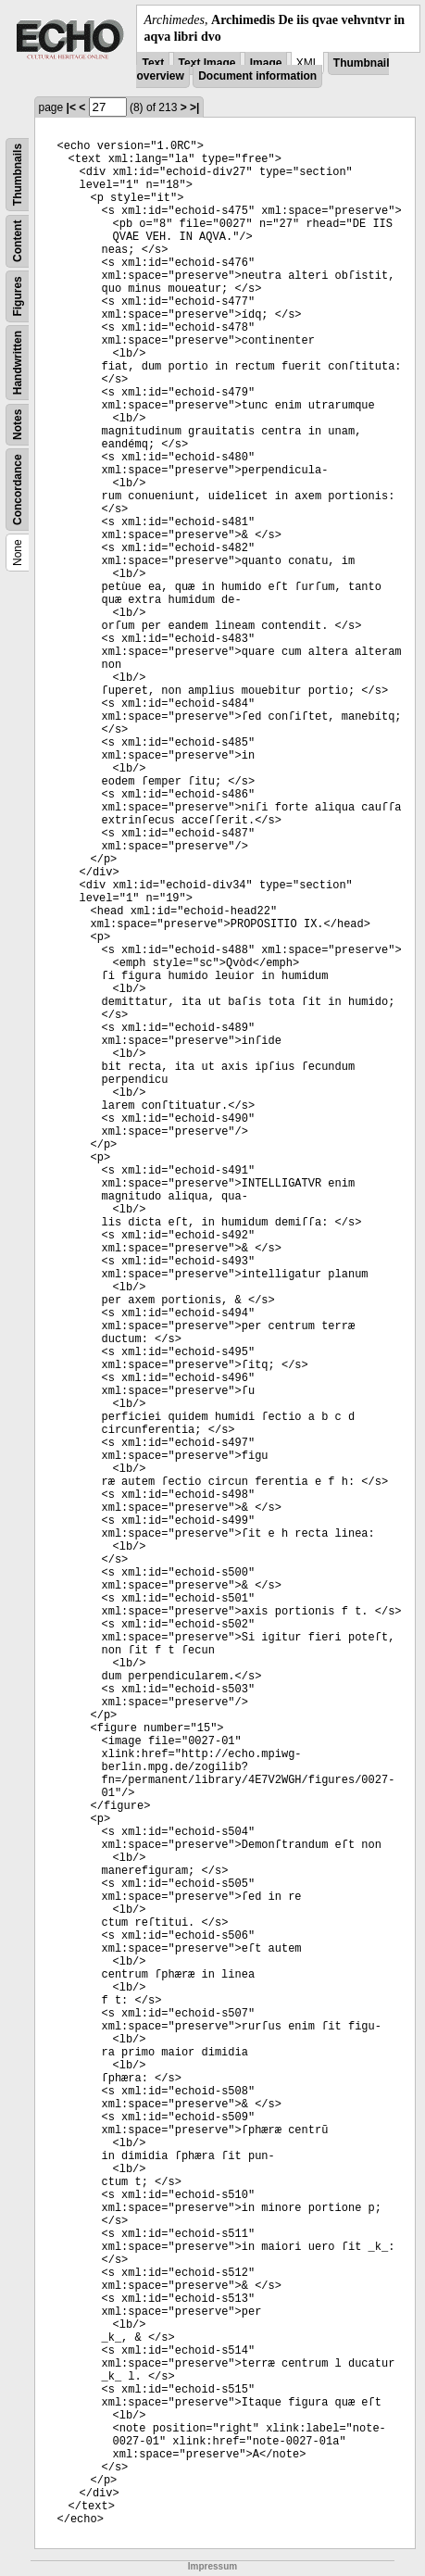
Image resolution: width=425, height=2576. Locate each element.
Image (266, 63)
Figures (17, 297)
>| (194, 107)
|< (71, 107)
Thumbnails (17, 175)
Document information (257, 75)
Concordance (17, 490)
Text (153, 63)
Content (17, 241)
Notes (17, 424)
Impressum (212, 2566)
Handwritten (17, 363)
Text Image (207, 63)
